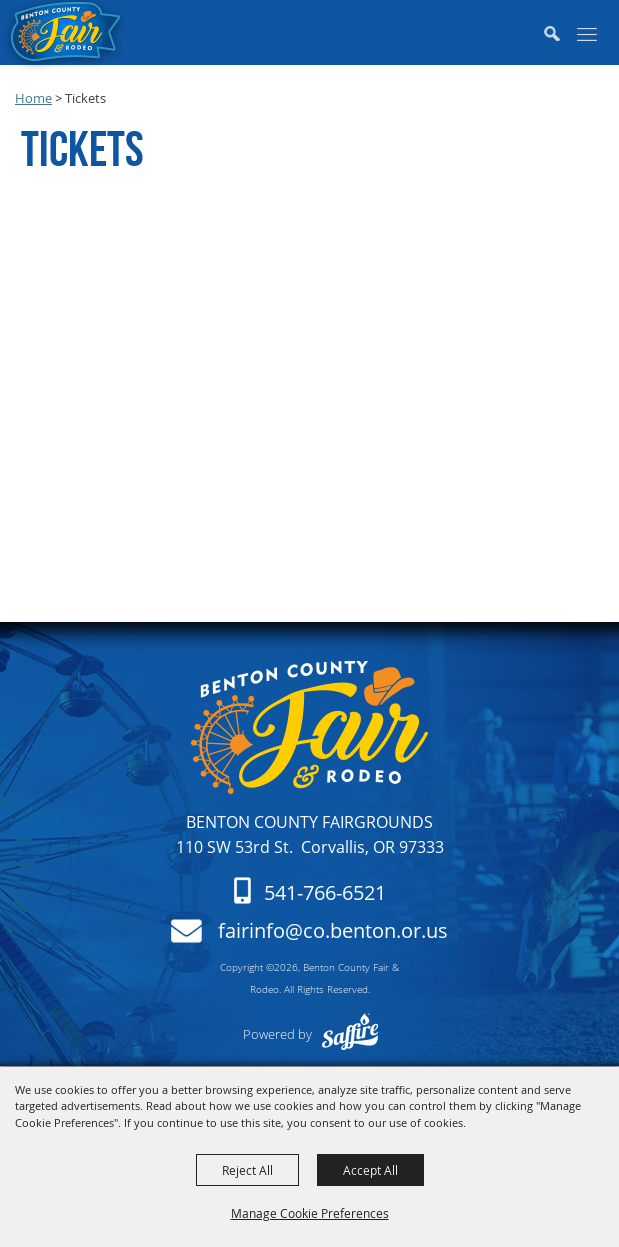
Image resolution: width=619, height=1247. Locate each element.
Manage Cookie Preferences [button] (310, 1213)
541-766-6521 (325, 892)
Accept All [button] (370, 1170)
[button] (559, 35)
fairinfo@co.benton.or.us (333, 931)
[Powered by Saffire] (349, 1034)
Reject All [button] (247, 1170)
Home (33, 98)
